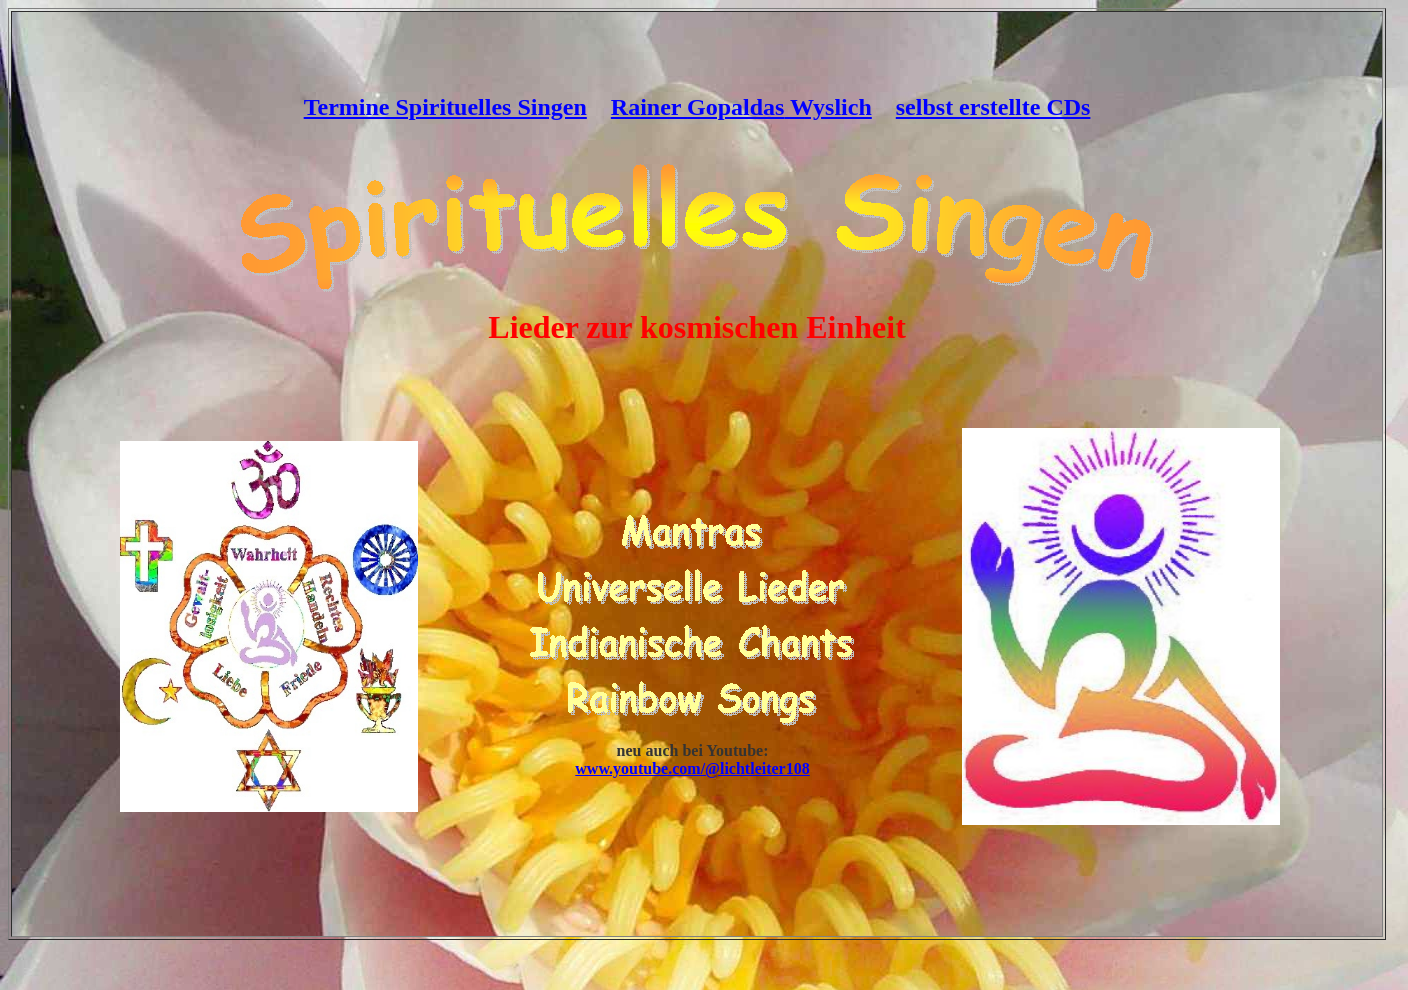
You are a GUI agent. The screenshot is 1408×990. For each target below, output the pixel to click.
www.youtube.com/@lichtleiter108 (692, 768)
